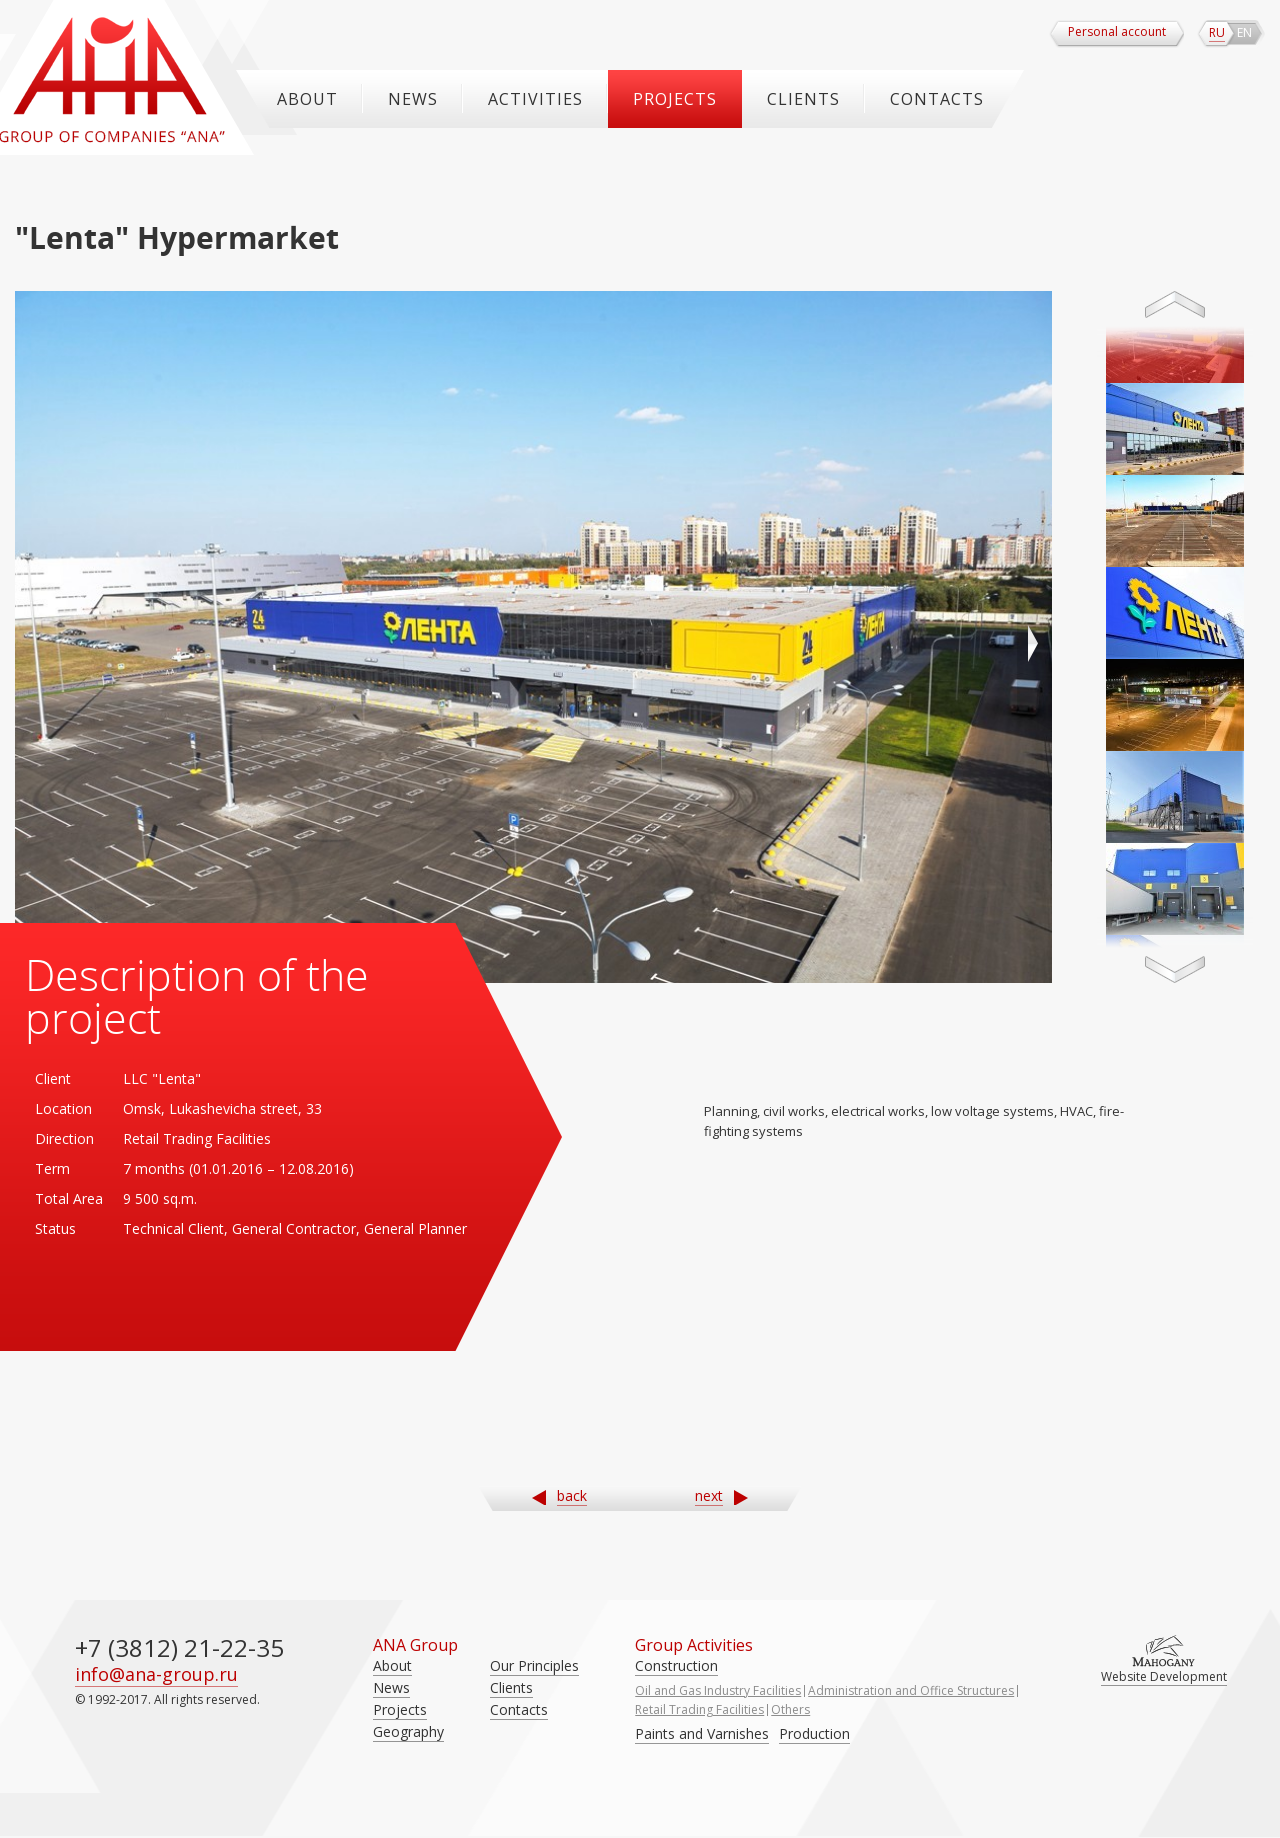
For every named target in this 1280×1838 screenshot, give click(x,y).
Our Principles (534, 1665)
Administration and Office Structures (911, 1690)
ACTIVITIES (535, 99)
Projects (675, 99)
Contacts (937, 99)
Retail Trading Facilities (699, 1709)
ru (1217, 32)
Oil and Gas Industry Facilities (718, 1690)
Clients (803, 99)
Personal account (1117, 31)
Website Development (1164, 1676)
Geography (408, 1731)
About (307, 99)
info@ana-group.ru (156, 1674)
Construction (676, 1665)
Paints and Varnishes (702, 1733)
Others (790, 1709)
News (413, 99)
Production (814, 1733)
